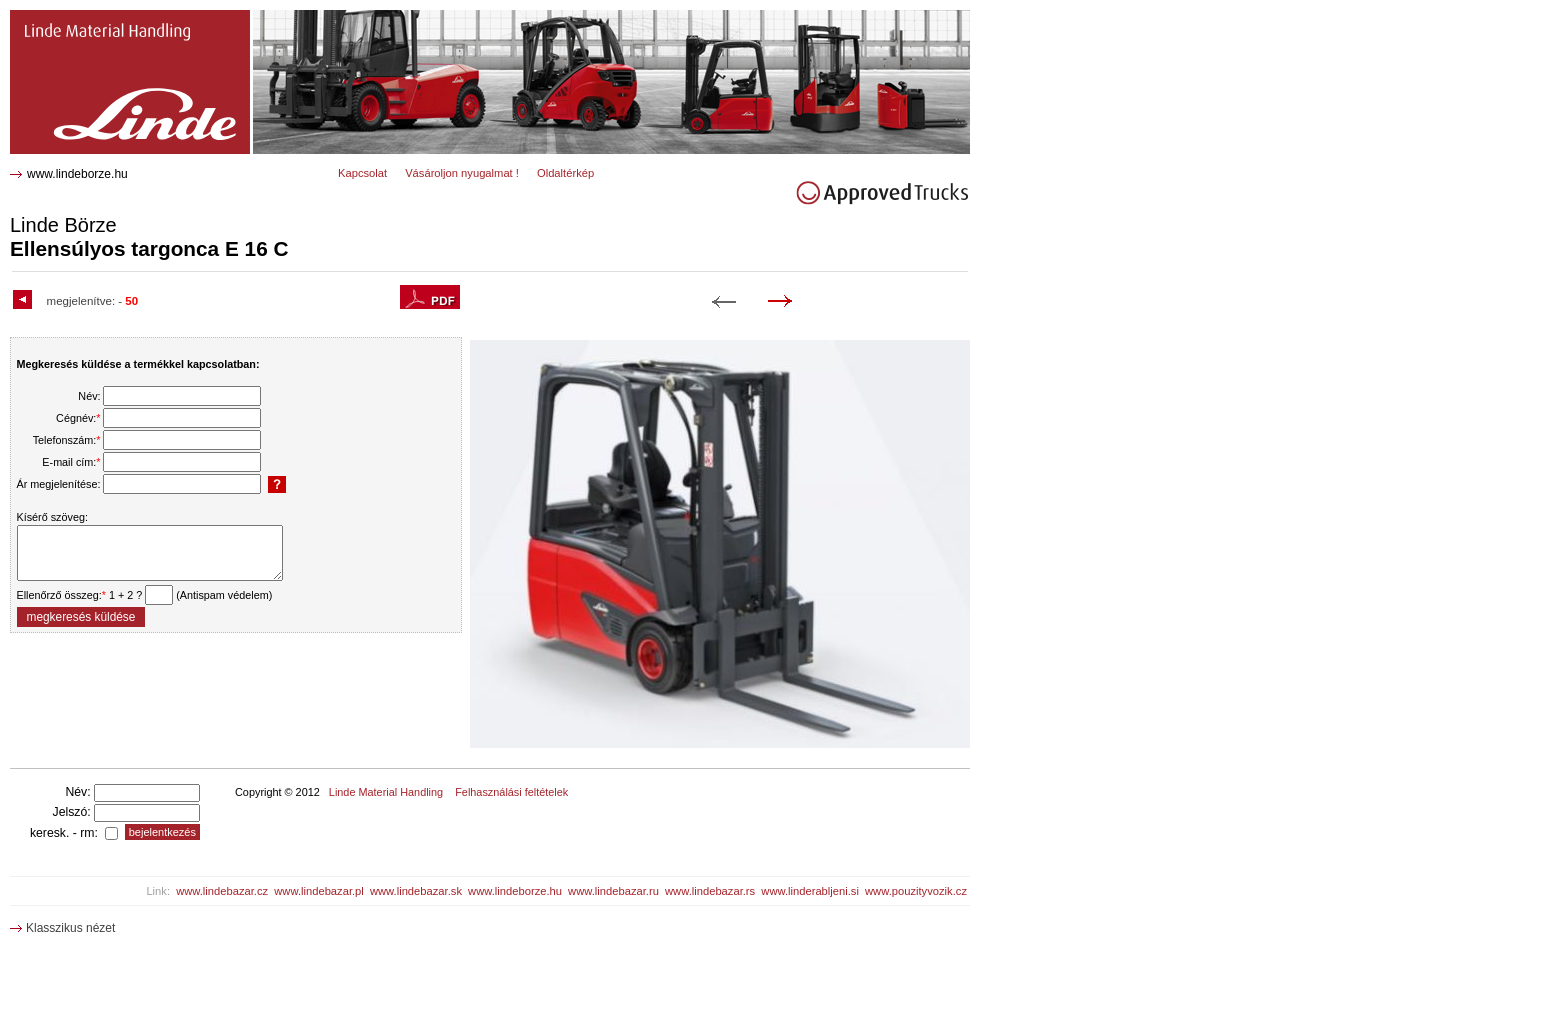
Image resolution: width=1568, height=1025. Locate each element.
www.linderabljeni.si (810, 891)
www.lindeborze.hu (77, 174)
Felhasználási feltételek (511, 792)
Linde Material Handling (386, 792)
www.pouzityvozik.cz (916, 891)
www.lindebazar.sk (416, 891)
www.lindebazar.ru (613, 891)
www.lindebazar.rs (710, 891)
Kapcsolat (362, 173)
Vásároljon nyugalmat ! (462, 173)
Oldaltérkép (565, 173)
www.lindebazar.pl (319, 891)
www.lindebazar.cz (222, 891)
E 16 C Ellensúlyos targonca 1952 (111, 17)
